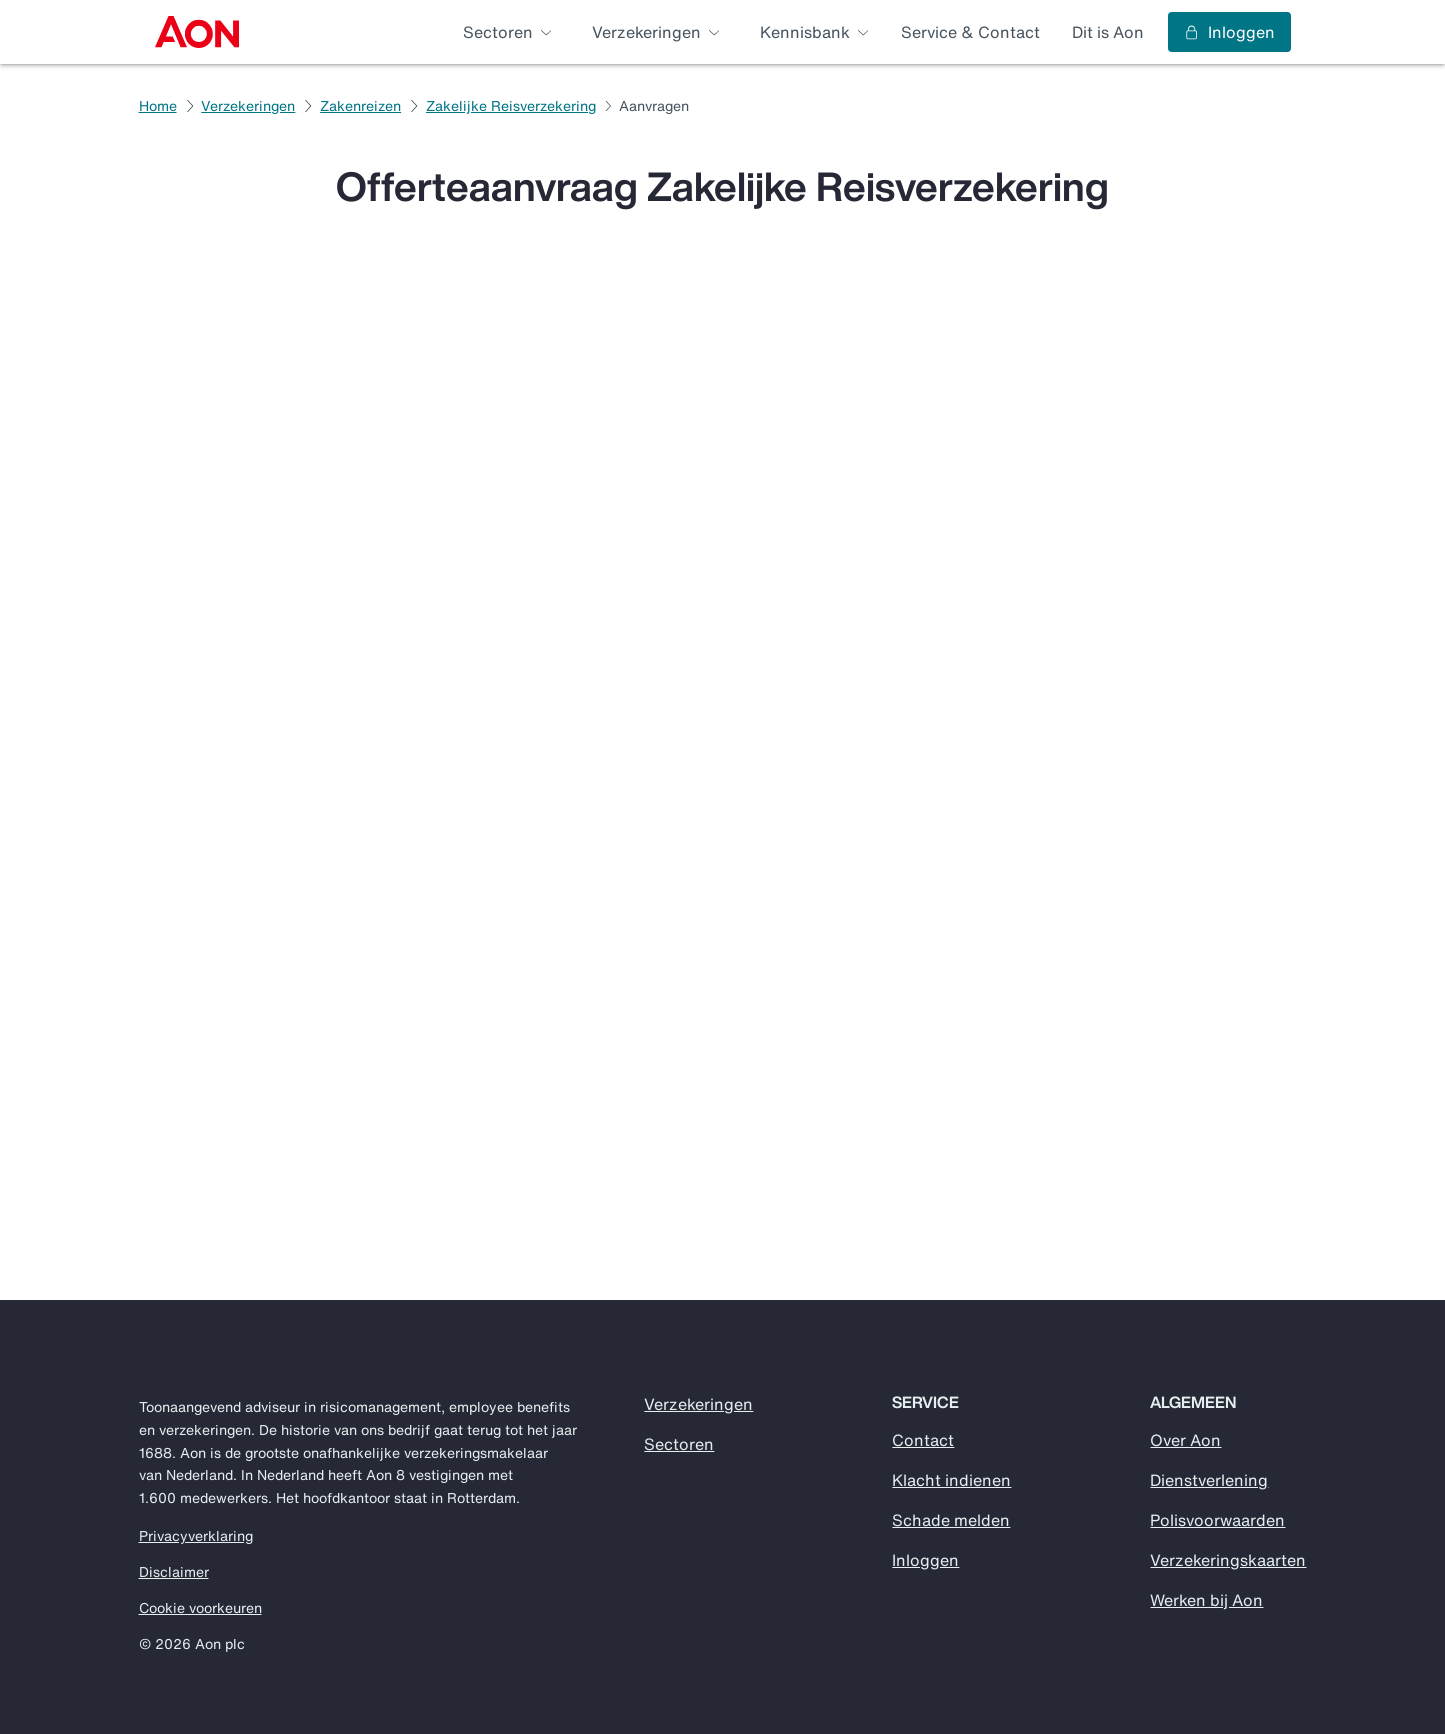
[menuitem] (197, 32)
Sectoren (679, 1444)
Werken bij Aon (1206, 1600)
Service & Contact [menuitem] (970, 32)
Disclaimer (174, 1572)
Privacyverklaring (196, 1536)
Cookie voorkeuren (200, 1608)
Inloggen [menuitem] (1229, 32)
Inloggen (925, 1560)
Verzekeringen (698, 1404)
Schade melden (951, 1520)
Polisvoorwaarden (1217, 1520)
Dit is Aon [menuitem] (1108, 32)
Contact (923, 1440)
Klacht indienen (951, 1480)
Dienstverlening (1209, 1480)
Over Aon (1185, 1440)
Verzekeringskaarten (1228, 1560)
